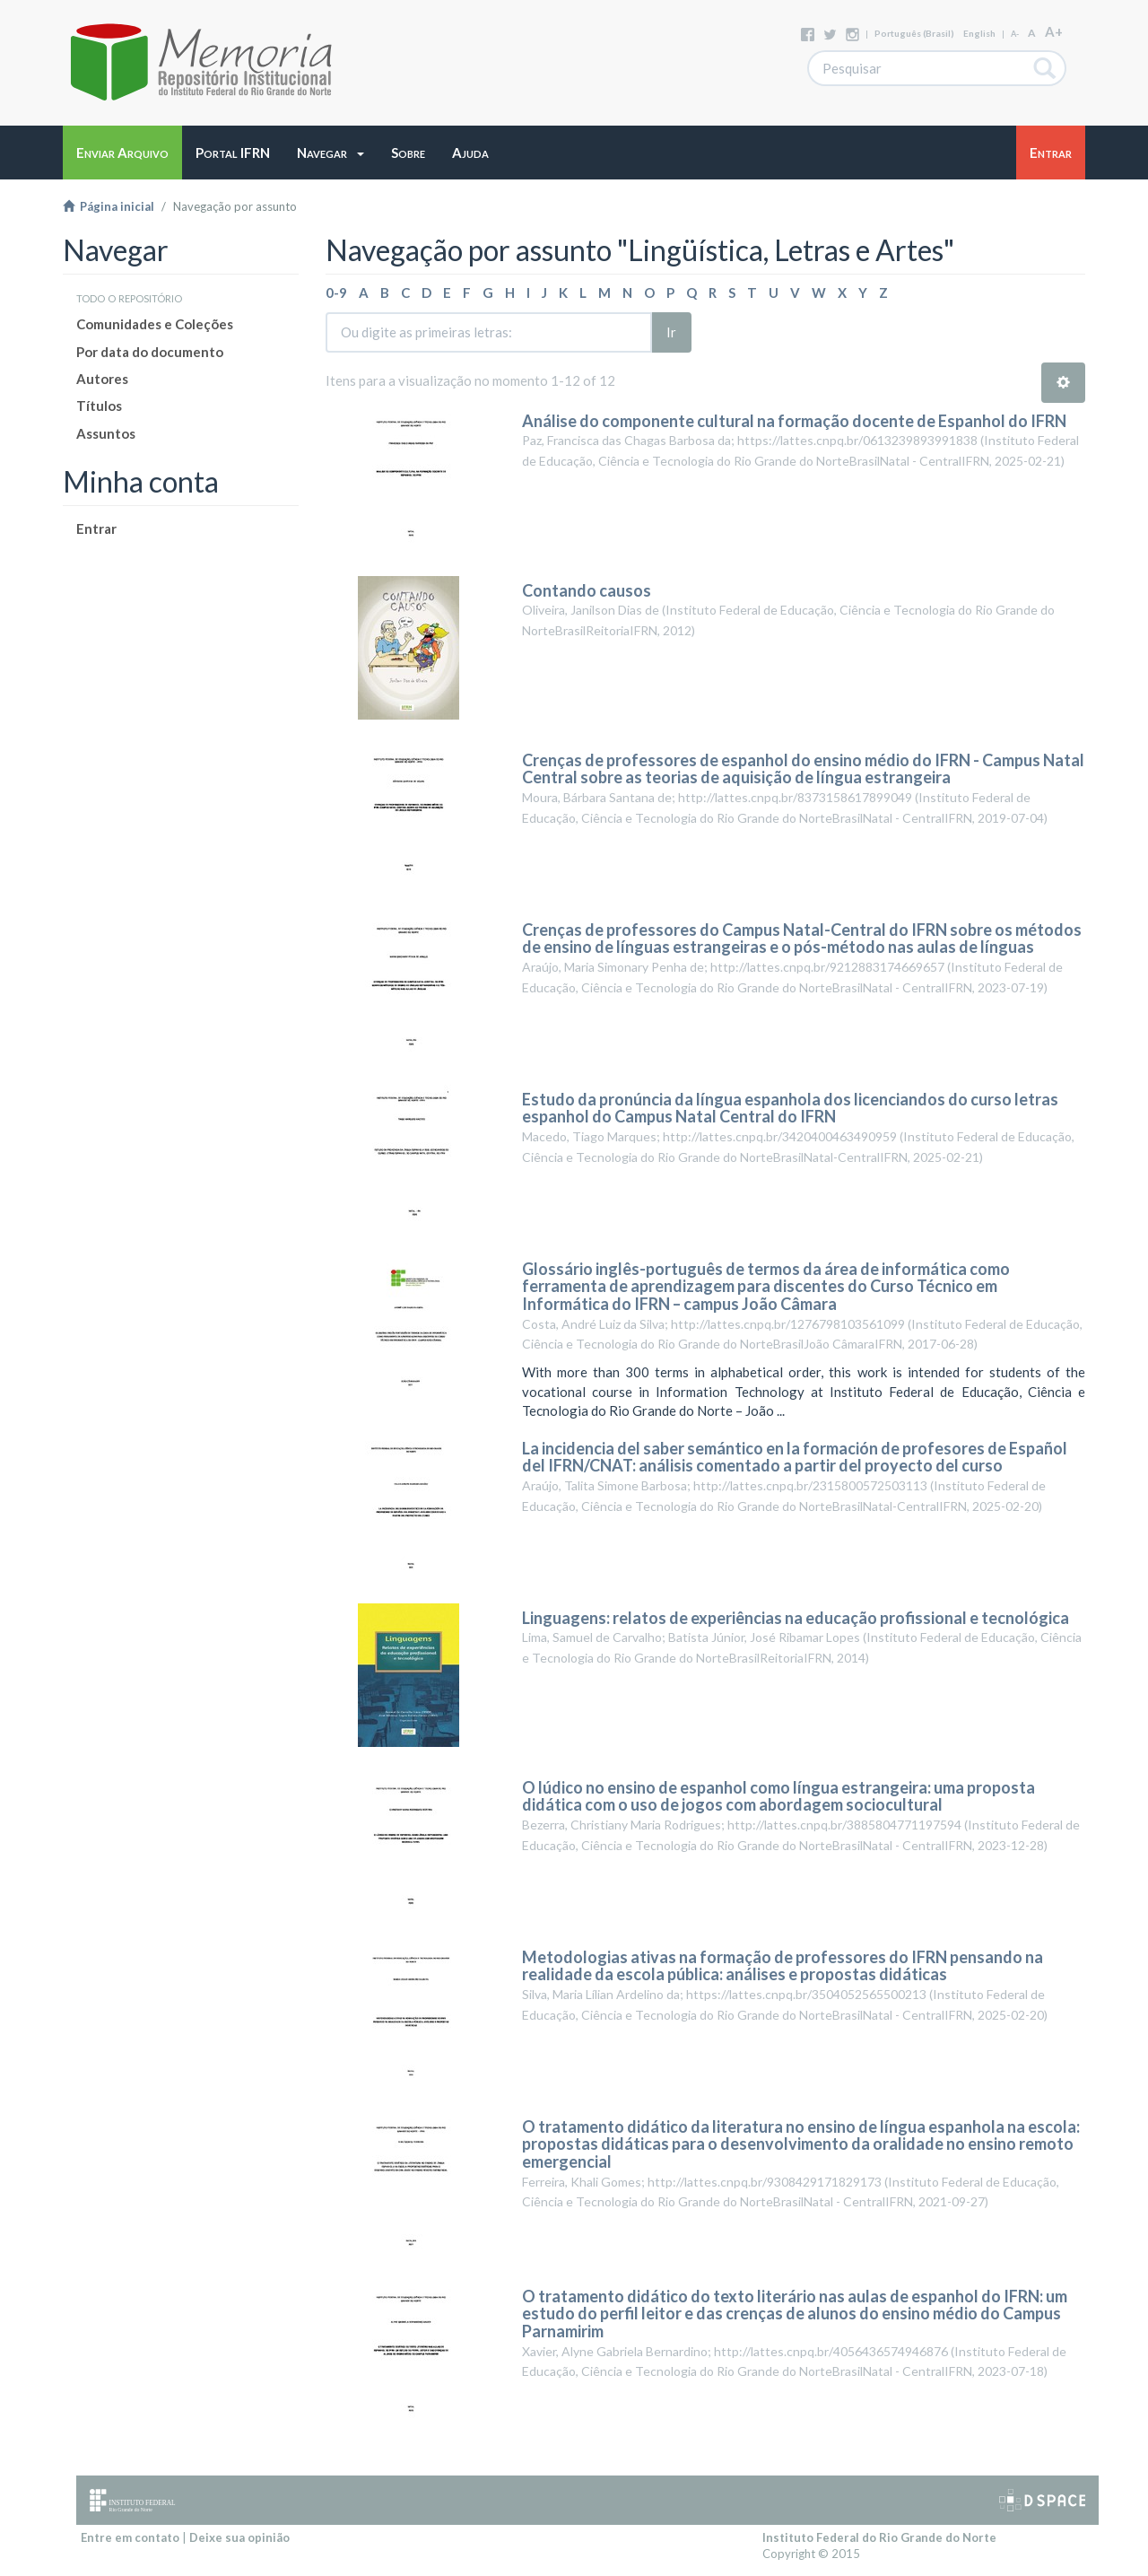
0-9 (336, 292)
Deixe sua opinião (239, 2537)
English (979, 33)
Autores (102, 379)
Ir (671, 332)
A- (1015, 34)
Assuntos (105, 433)
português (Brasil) (914, 33)
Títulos (99, 405)
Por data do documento (149, 352)
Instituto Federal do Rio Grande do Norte (879, 2537)
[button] (330, 152)
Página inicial (108, 206)
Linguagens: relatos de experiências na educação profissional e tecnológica (795, 1618)
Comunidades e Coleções (154, 324)
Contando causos (586, 590)
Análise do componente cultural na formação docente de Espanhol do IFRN (794, 421)
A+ (1054, 31)
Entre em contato (130, 2537)
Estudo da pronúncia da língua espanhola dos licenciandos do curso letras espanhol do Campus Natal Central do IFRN (790, 1108)
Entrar (96, 528)
